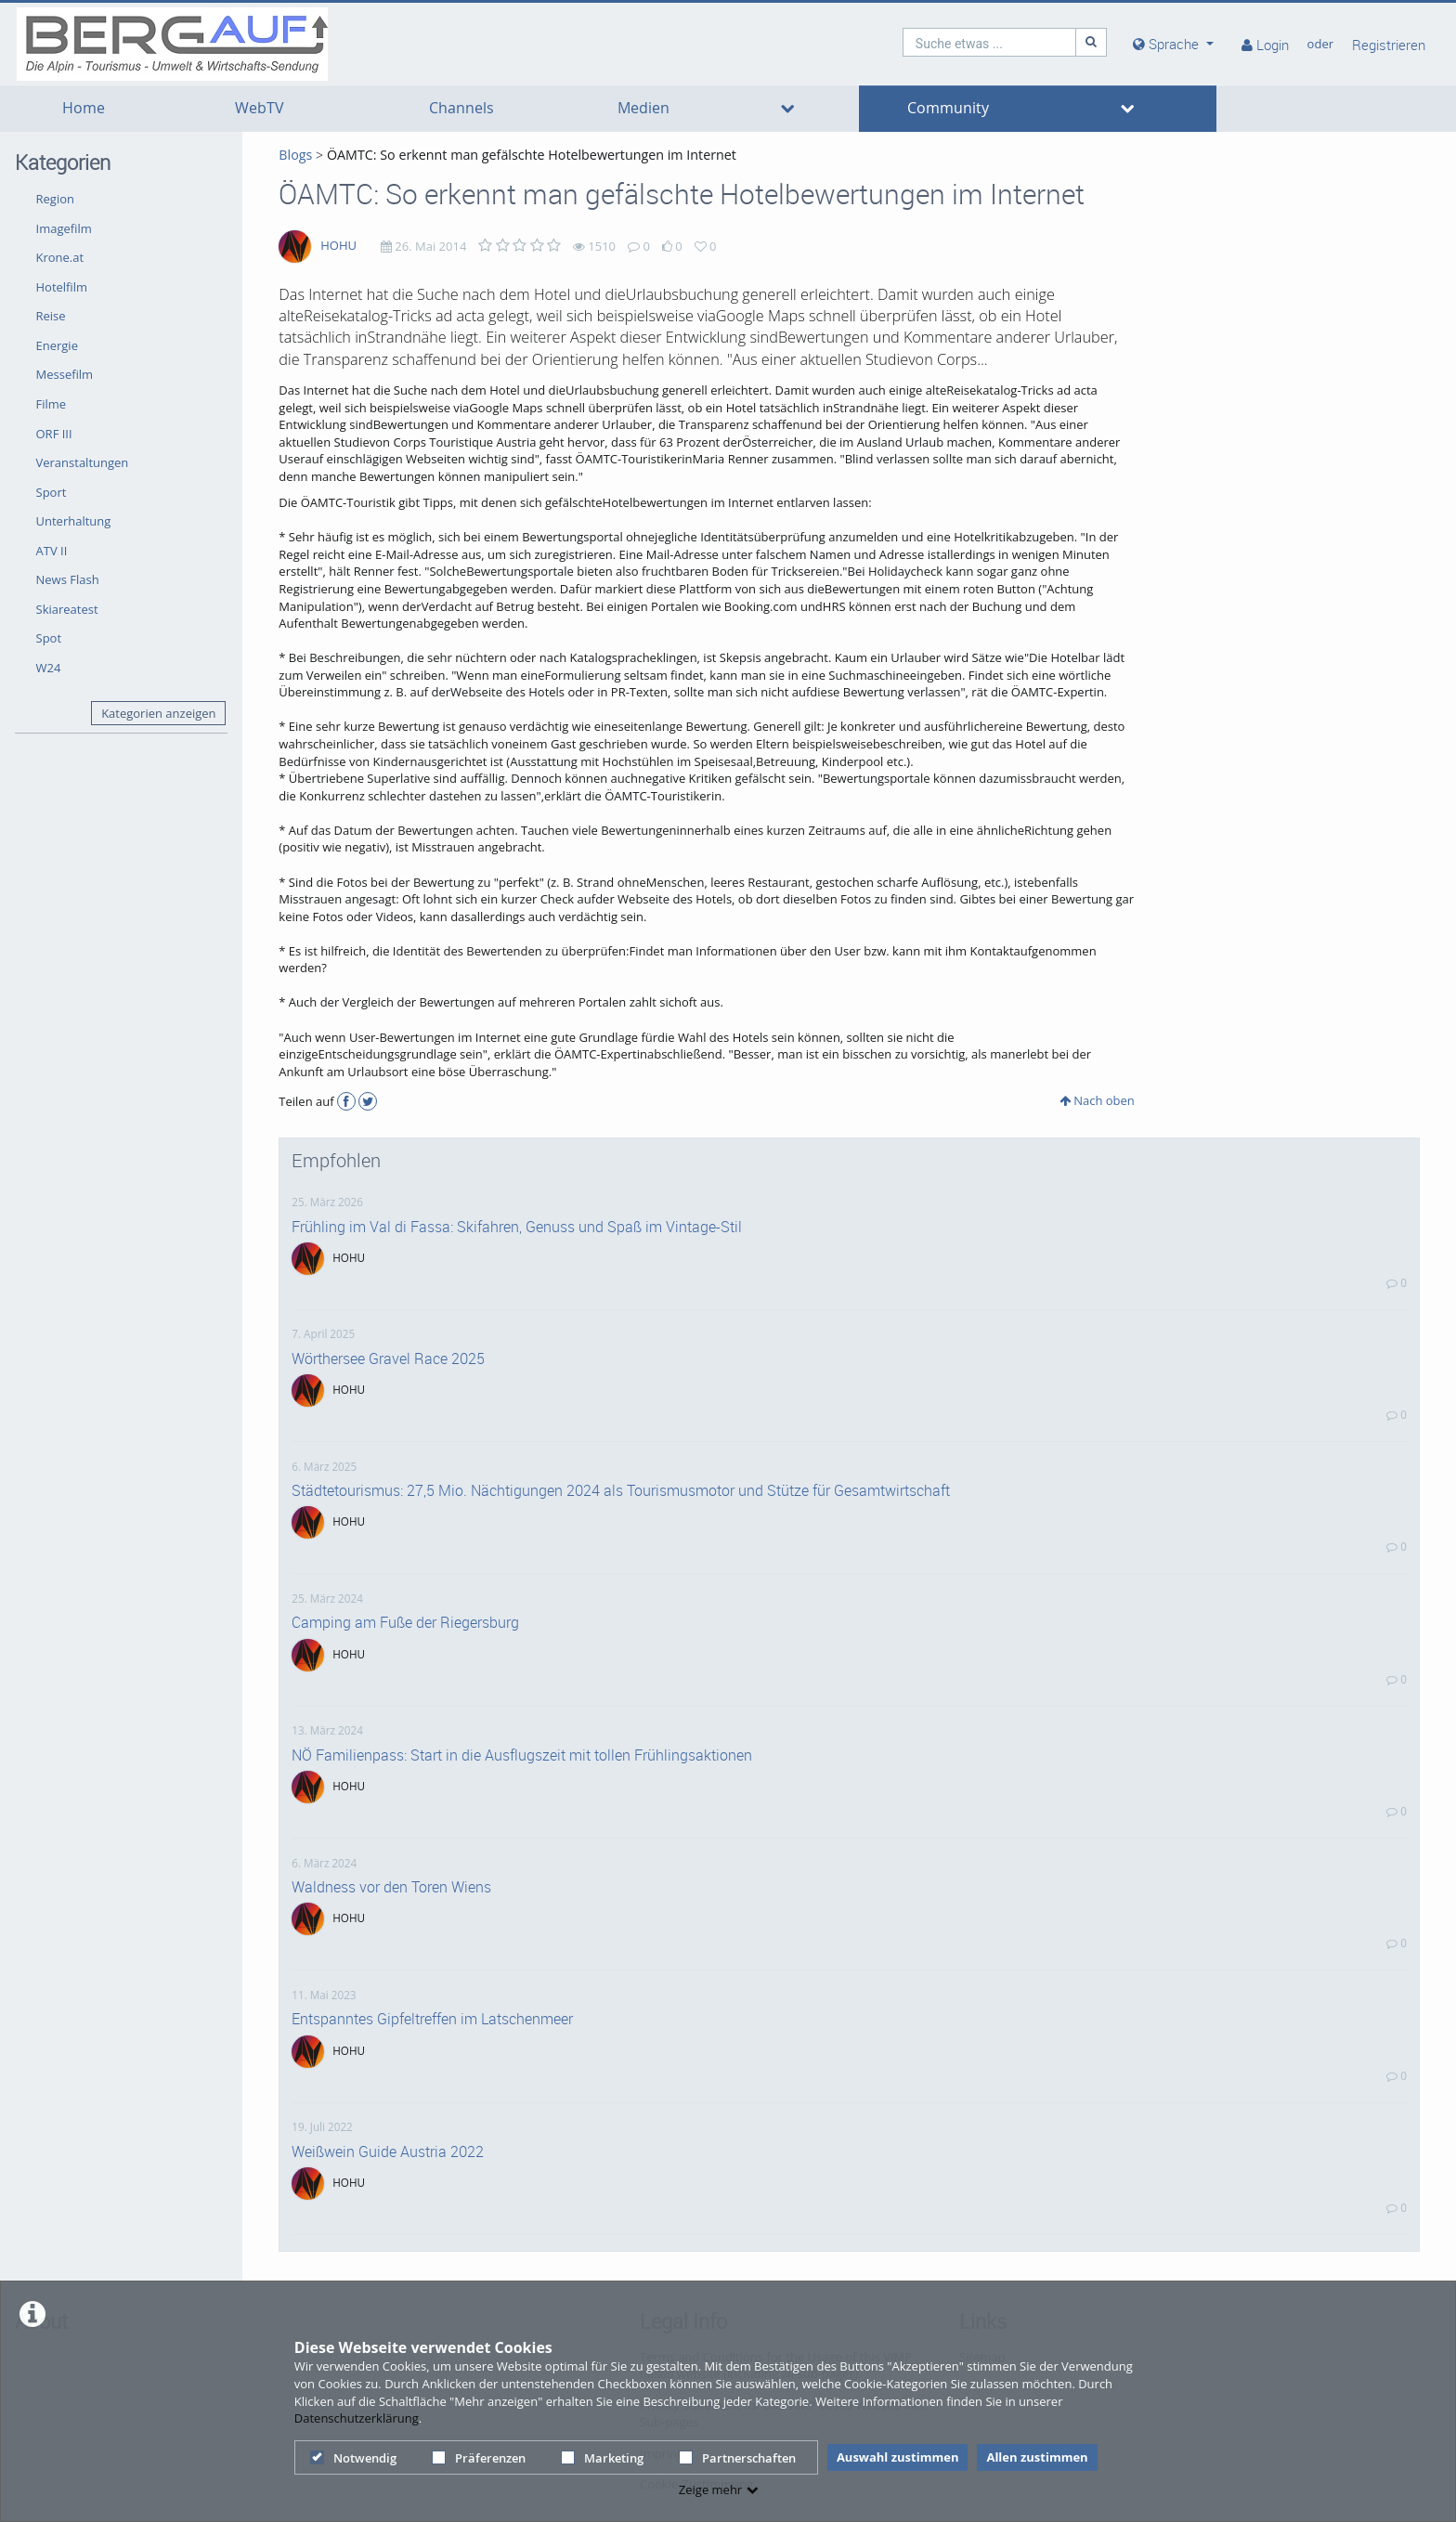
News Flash (67, 579)
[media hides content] (1173, 44)
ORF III (54, 433)
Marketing (602, 2458)
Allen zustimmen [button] (1036, 2457)
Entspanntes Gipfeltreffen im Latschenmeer (432, 2018)
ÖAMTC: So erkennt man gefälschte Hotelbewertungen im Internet (531, 154)
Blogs (295, 154)
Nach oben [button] (1097, 1100)
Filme (51, 404)
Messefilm (65, 374)
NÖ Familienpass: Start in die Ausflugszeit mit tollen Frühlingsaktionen (522, 1755)
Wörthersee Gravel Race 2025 (388, 1358)
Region (55, 198)
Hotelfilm (62, 287)
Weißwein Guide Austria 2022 (388, 2151)
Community (948, 108)
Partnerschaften (737, 2458)
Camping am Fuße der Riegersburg (405, 1622)
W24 (48, 667)
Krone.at (60, 257)
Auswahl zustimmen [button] (898, 2457)
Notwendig (353, 2458)
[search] (990, 42)
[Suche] (1091, 42)
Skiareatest (67, 609)
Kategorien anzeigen (158, 713)
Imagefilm (64, 228)
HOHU (338, 245)
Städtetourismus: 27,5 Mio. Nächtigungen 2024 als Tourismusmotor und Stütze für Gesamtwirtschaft (621, 1490)
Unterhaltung (73, 521)
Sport (51, 492)
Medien (644, 108)
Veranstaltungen (82, 462)
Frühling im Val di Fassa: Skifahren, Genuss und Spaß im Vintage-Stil (517, 1226)
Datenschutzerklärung (356, 2418)
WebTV (259, 108)
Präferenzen (479, 2458)
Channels (461, 108)
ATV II (52, 550)
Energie (57, 345)
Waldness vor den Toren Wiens (391, 1887)
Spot (49, 638)
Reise (51, 315)
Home (83, 108)
